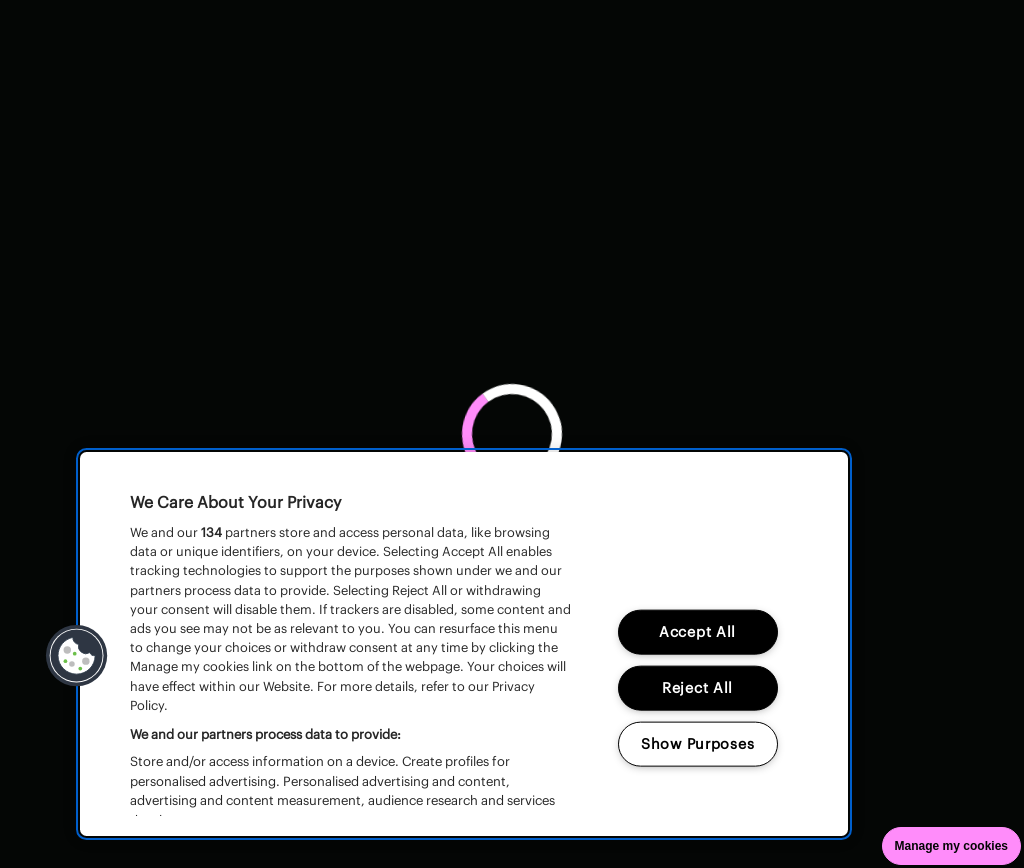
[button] (77, 656)
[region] (464, 644)
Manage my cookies (951, 846)
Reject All (697, 687)
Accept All (697, 631)
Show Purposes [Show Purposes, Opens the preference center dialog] (697, 743)
